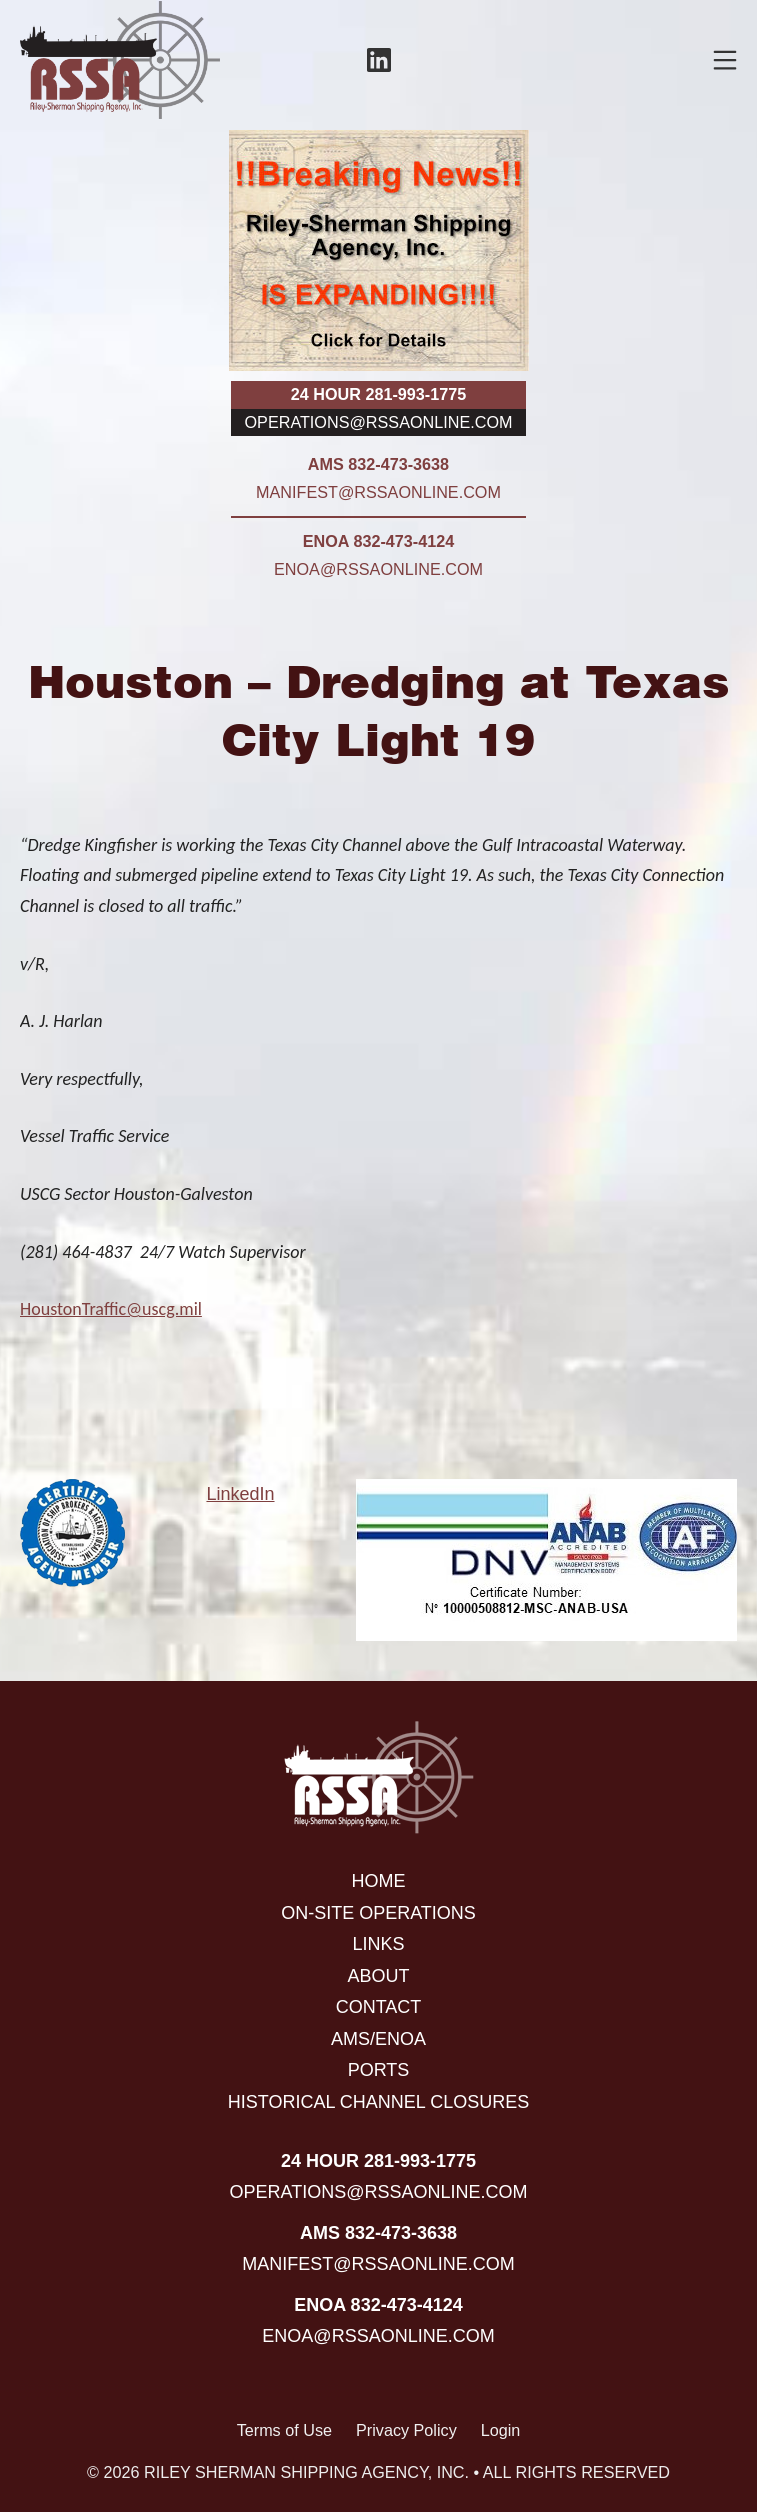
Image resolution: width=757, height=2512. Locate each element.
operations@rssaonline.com (379, 422)
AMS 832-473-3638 (378, 464)
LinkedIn (240, 1494)
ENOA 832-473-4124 (378, 541)
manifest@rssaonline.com (378, 492)
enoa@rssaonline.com (378, 569)
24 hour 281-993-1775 (378, 394)
